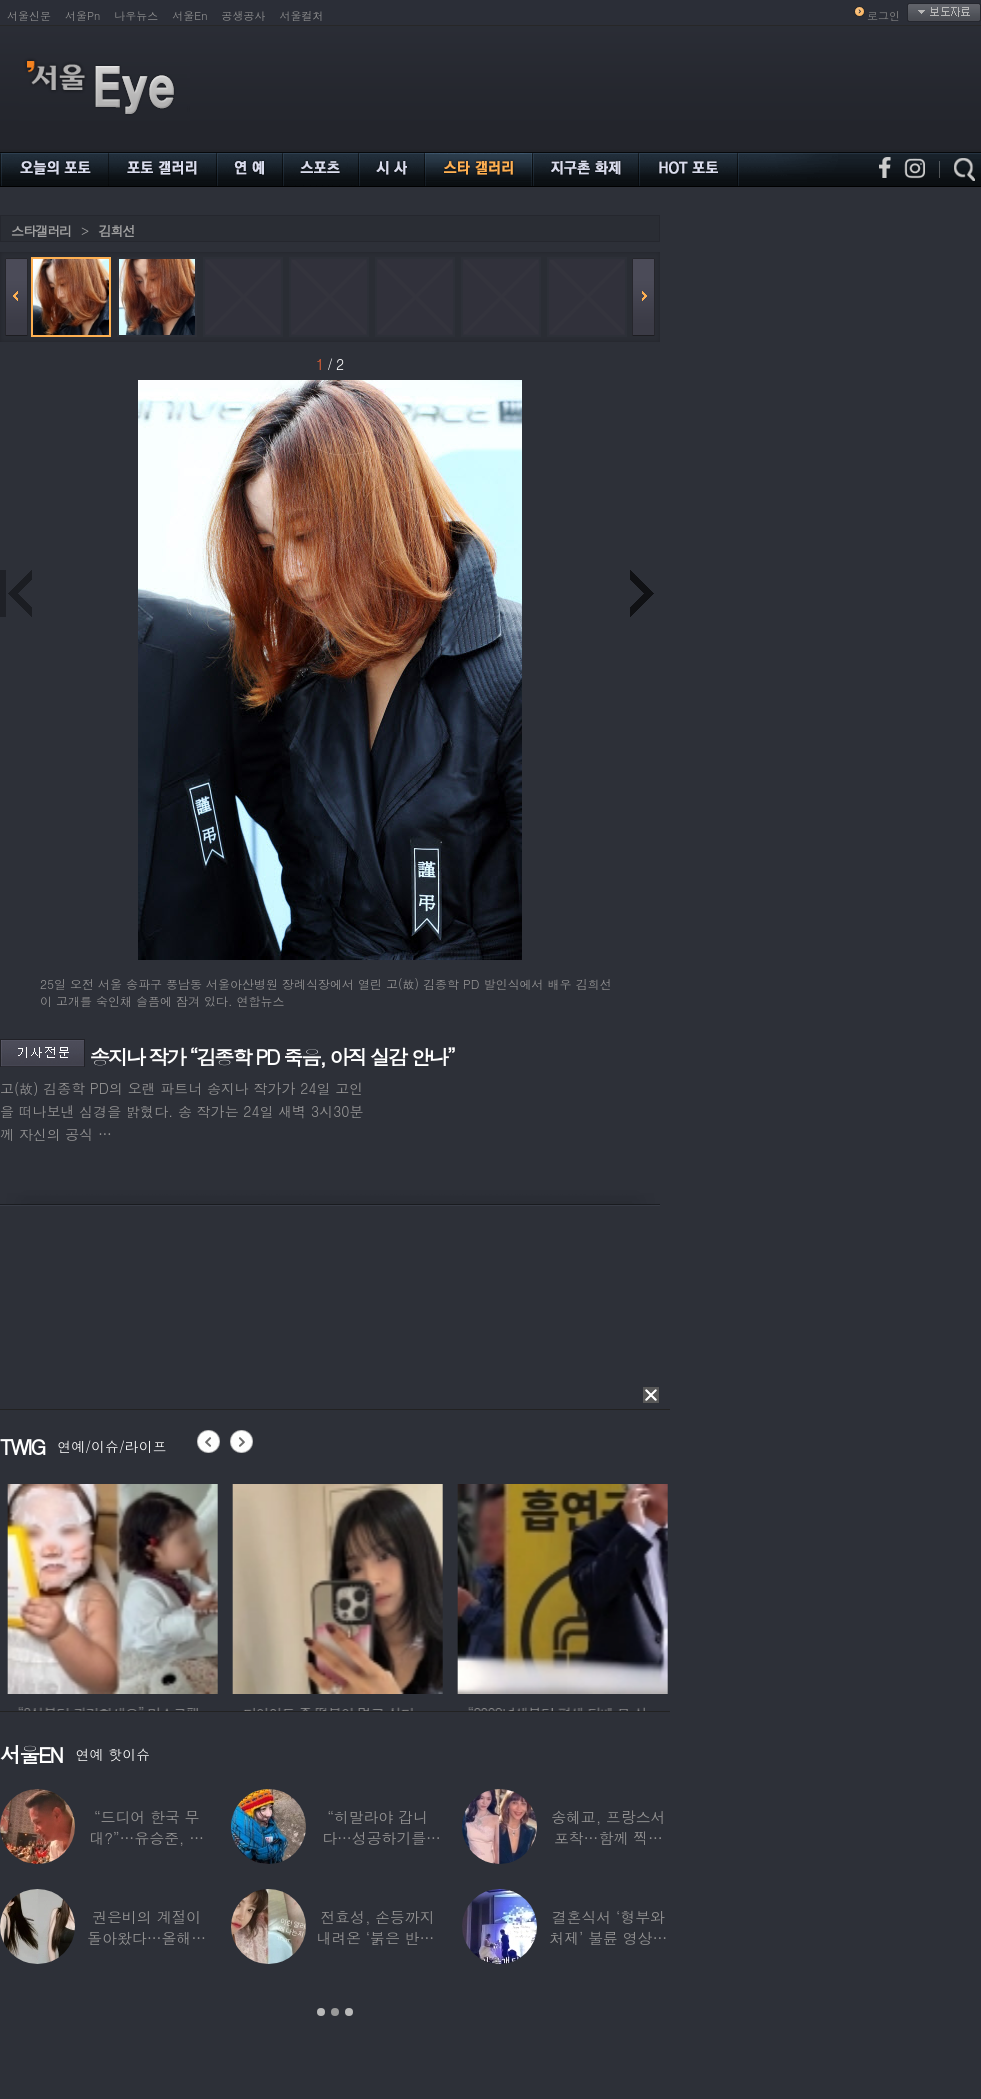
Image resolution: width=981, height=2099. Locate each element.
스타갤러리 (41, 230)
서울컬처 (302, 15)
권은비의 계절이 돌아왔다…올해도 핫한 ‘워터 (146, 1937)
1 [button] (321, 2012)
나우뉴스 (136, 15)
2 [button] (335, 2012)
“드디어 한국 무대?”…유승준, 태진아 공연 (146, 1837)
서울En (189, 15)
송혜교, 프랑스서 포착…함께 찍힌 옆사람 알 (608, 1837)
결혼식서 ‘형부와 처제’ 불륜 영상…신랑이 (608, 1937)
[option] (176, 1586)
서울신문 (29, 15)
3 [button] (349, 2012)
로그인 (883, 15)
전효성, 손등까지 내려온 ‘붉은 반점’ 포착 (377, 1937)
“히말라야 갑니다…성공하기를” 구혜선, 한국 (377, 1837)
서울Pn (82, 15)
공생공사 (244, 15)
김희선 (116, 230)
